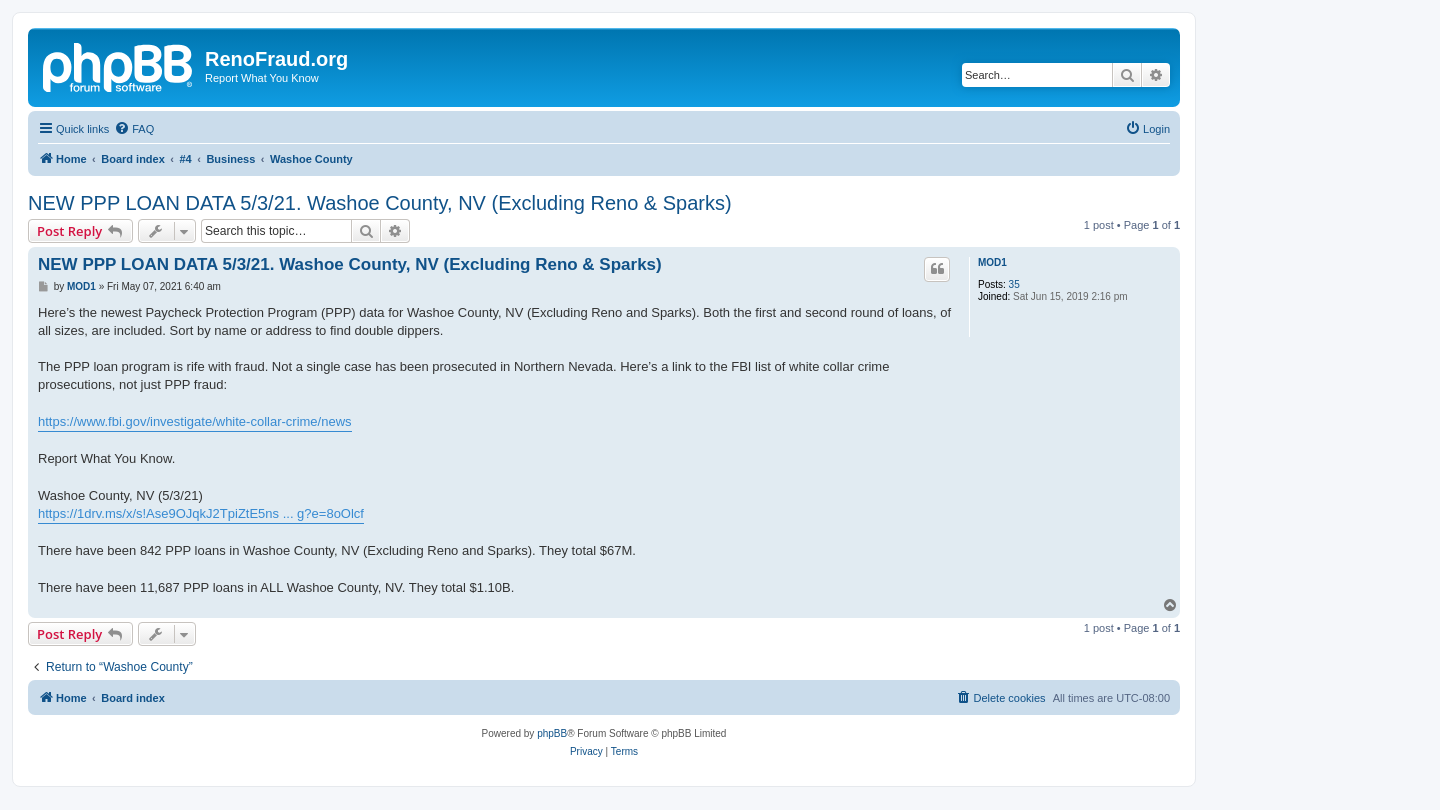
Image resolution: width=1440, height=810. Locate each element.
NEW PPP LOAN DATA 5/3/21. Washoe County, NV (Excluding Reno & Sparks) (380, 203)
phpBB (552, 733)
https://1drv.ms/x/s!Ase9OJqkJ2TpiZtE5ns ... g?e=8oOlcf (201, 513)
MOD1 (992, 262)
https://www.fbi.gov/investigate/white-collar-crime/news (195, 421)
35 (1014, 284)
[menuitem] (134, 129)
